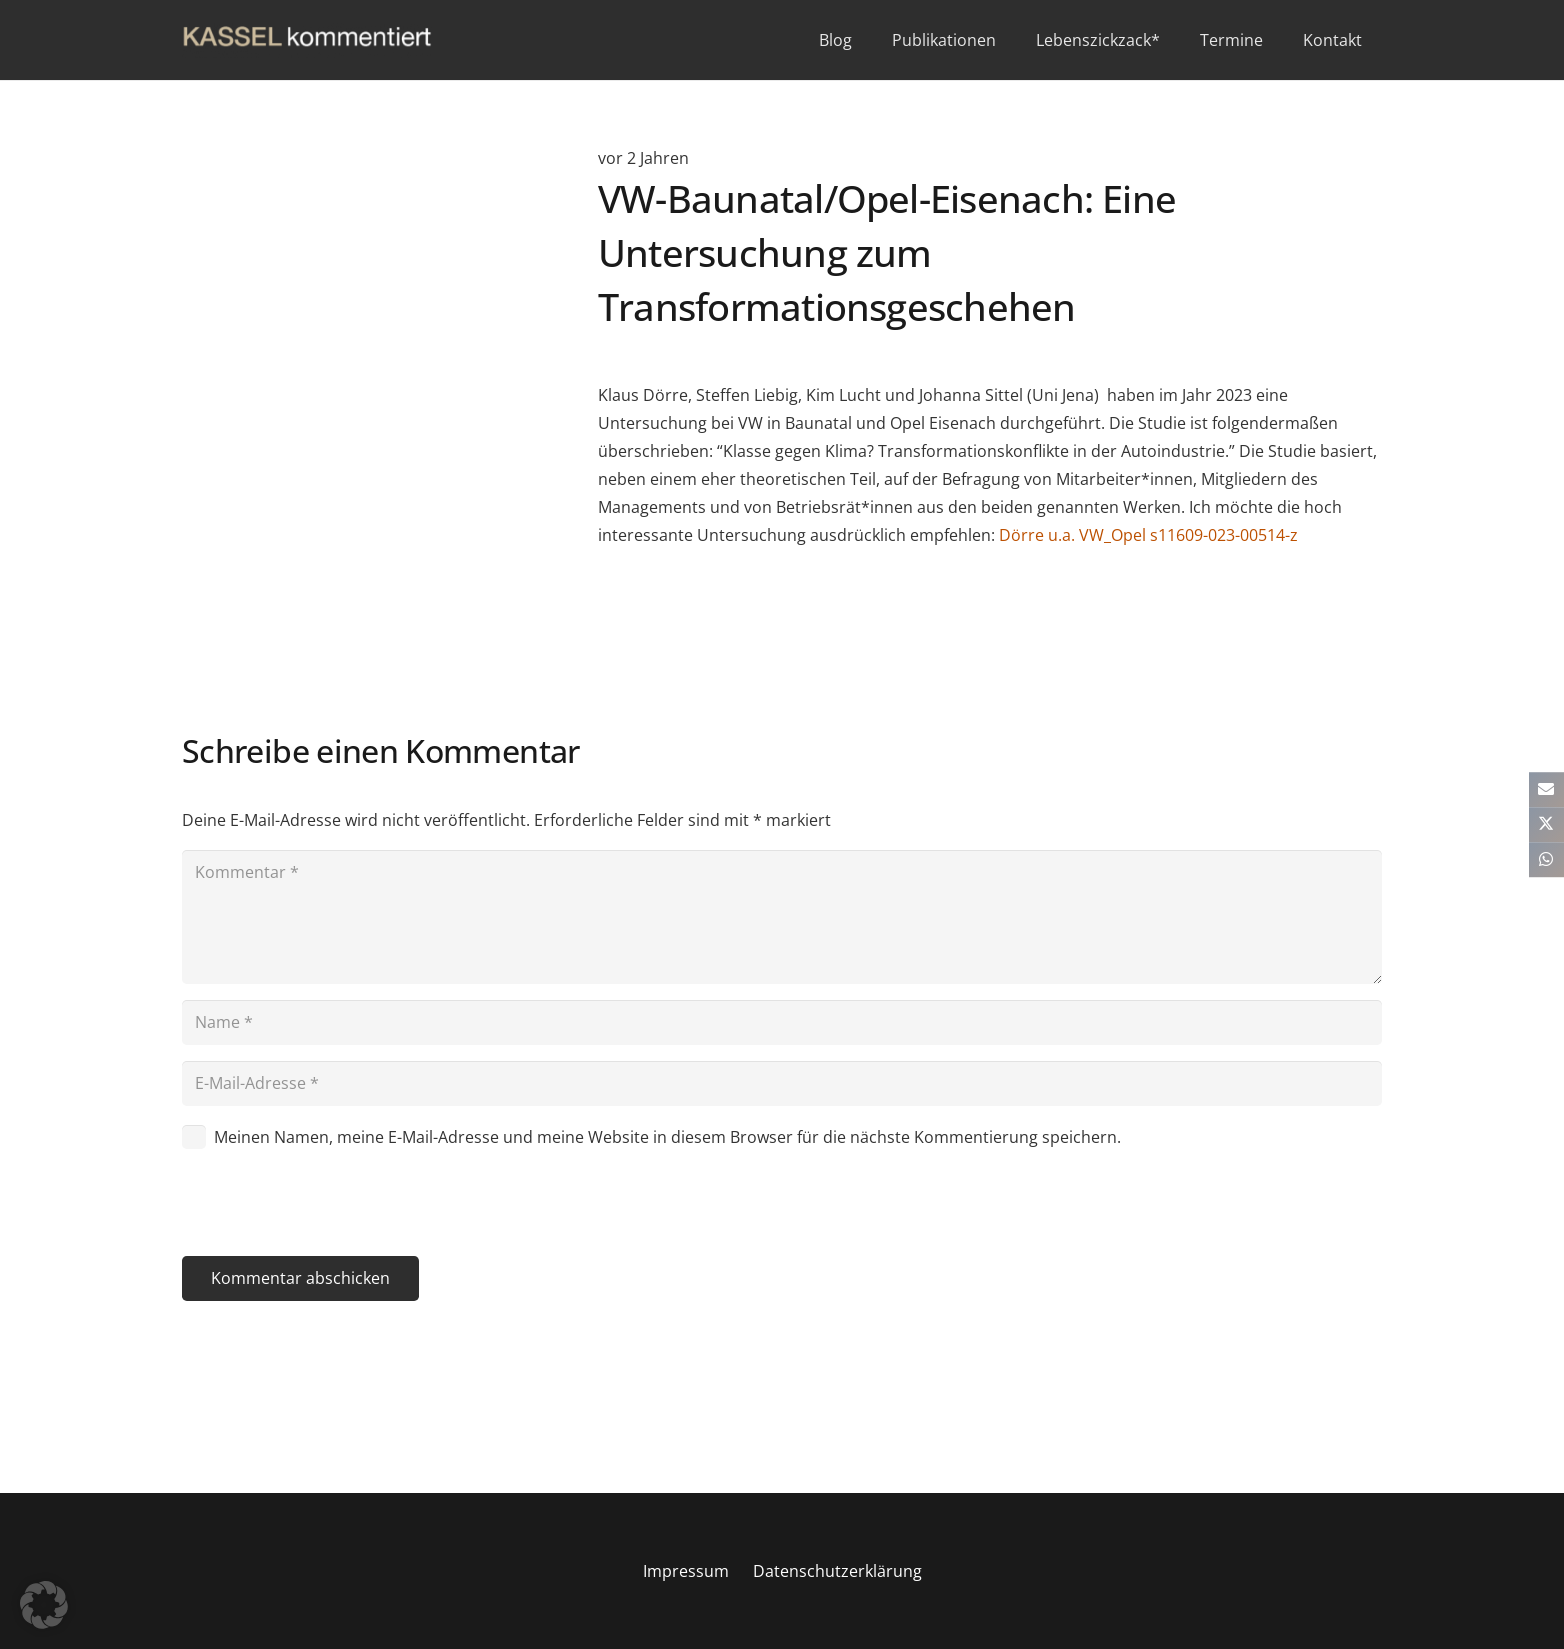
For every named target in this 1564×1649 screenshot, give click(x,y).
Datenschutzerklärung (837, 1571)
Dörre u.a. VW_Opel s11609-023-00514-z (1148, 535)
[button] (44, 1605)
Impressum (686, 1571)
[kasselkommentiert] (307, 40)
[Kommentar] (782, 917)
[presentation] (334, 1207)
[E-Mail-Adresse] (782, 1083)
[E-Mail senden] (1546, 789)
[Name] (782, 1022)
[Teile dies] (1546, 824)
